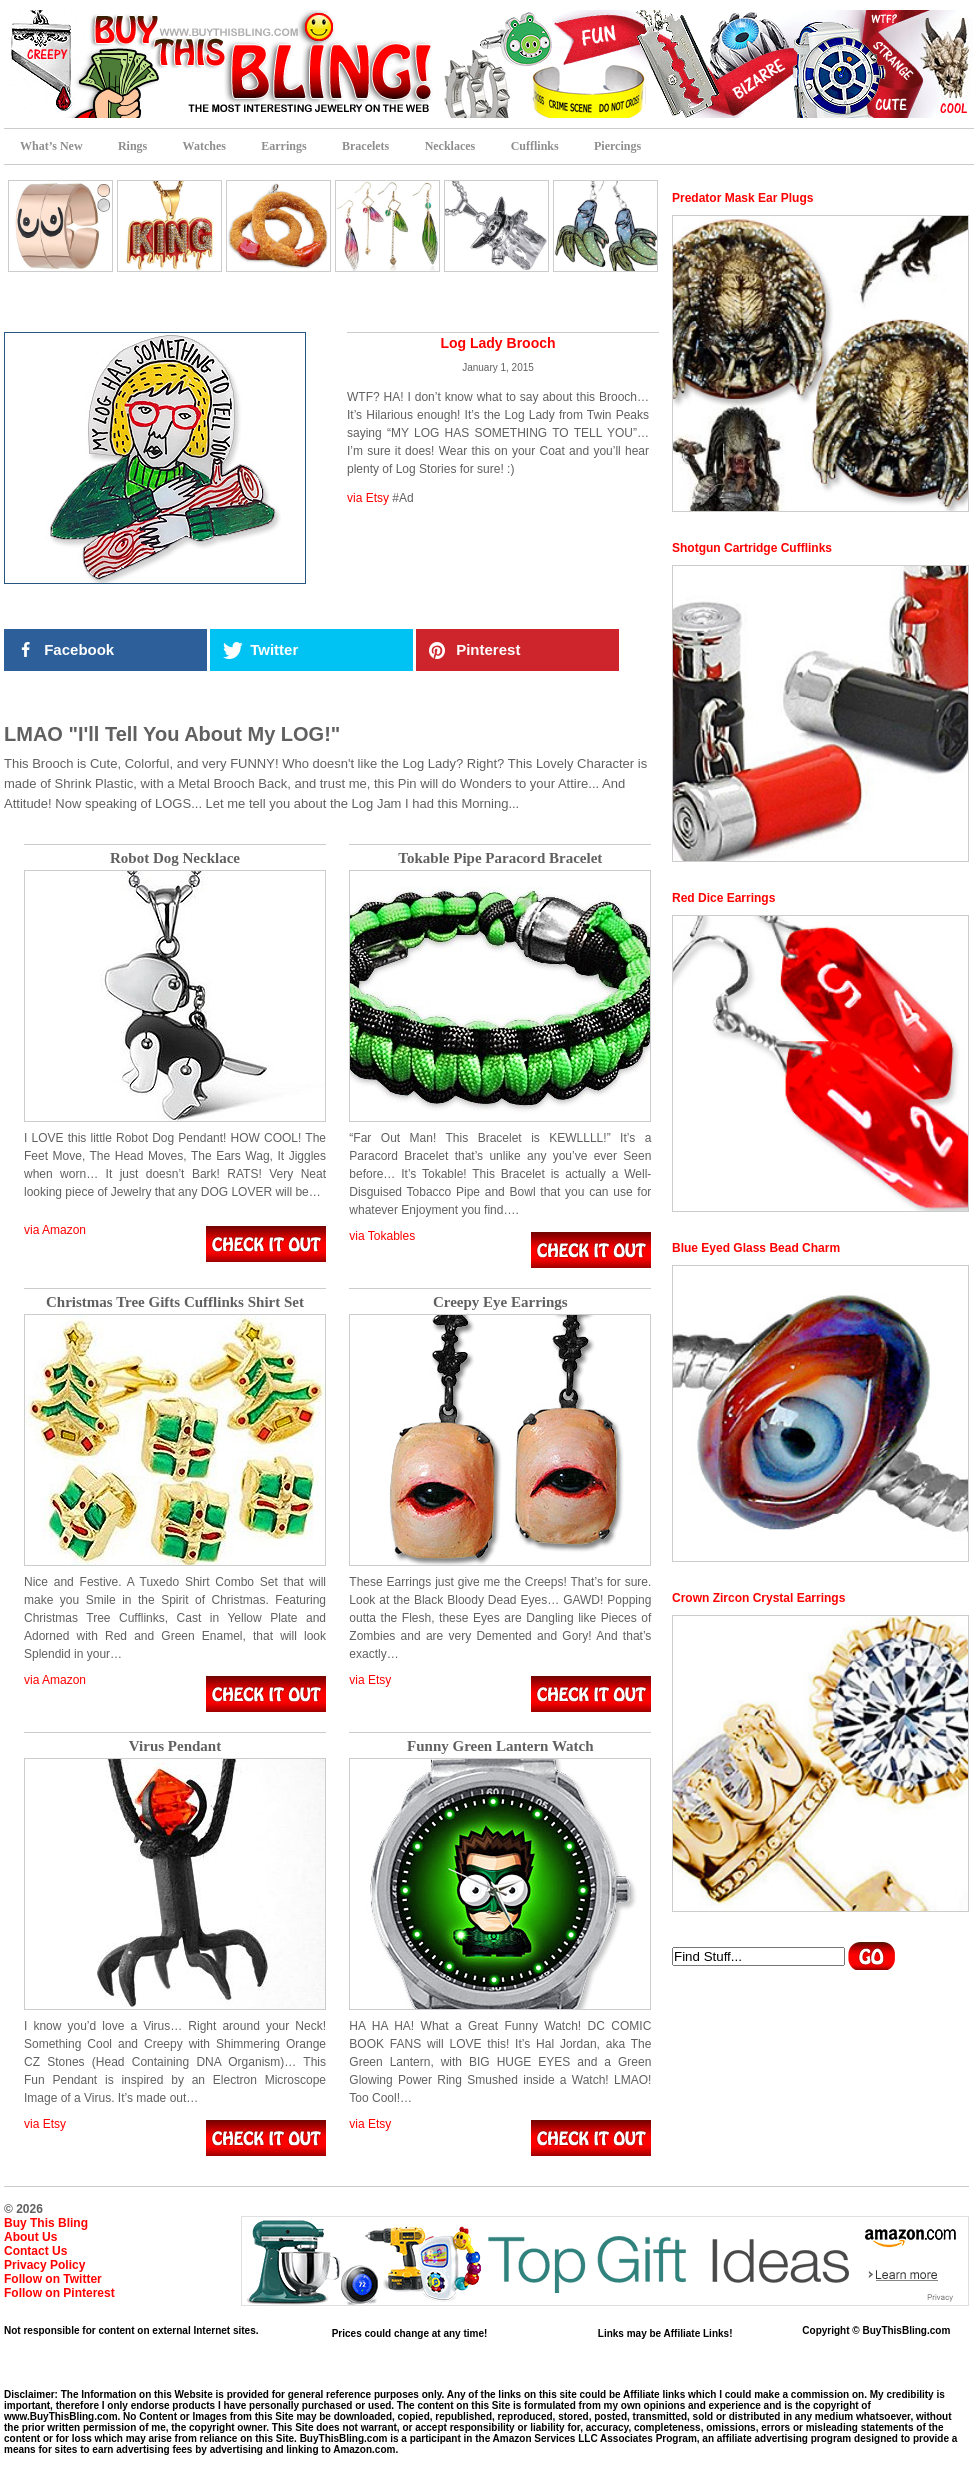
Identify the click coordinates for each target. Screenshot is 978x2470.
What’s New (51, 146)
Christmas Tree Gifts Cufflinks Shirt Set (175, 1302)
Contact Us (35, 2251)
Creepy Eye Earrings (500, 1302)
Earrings (283, 146)
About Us (30, 2237)
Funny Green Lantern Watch (500, 1746)
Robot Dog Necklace (175, 858)
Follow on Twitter (53, 2279)
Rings (132, 146)
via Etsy (368, 498)
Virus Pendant (175, 1746)
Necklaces (450, 146)
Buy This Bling (46, 2223)
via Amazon (55, 1230)
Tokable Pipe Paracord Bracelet (500, 858)
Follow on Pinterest (59, 2293)
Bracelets (365, 146)
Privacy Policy (44, 2265)
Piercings (617, 146)
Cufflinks (535, 146)
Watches (204, 146)
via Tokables (382, 1236)
